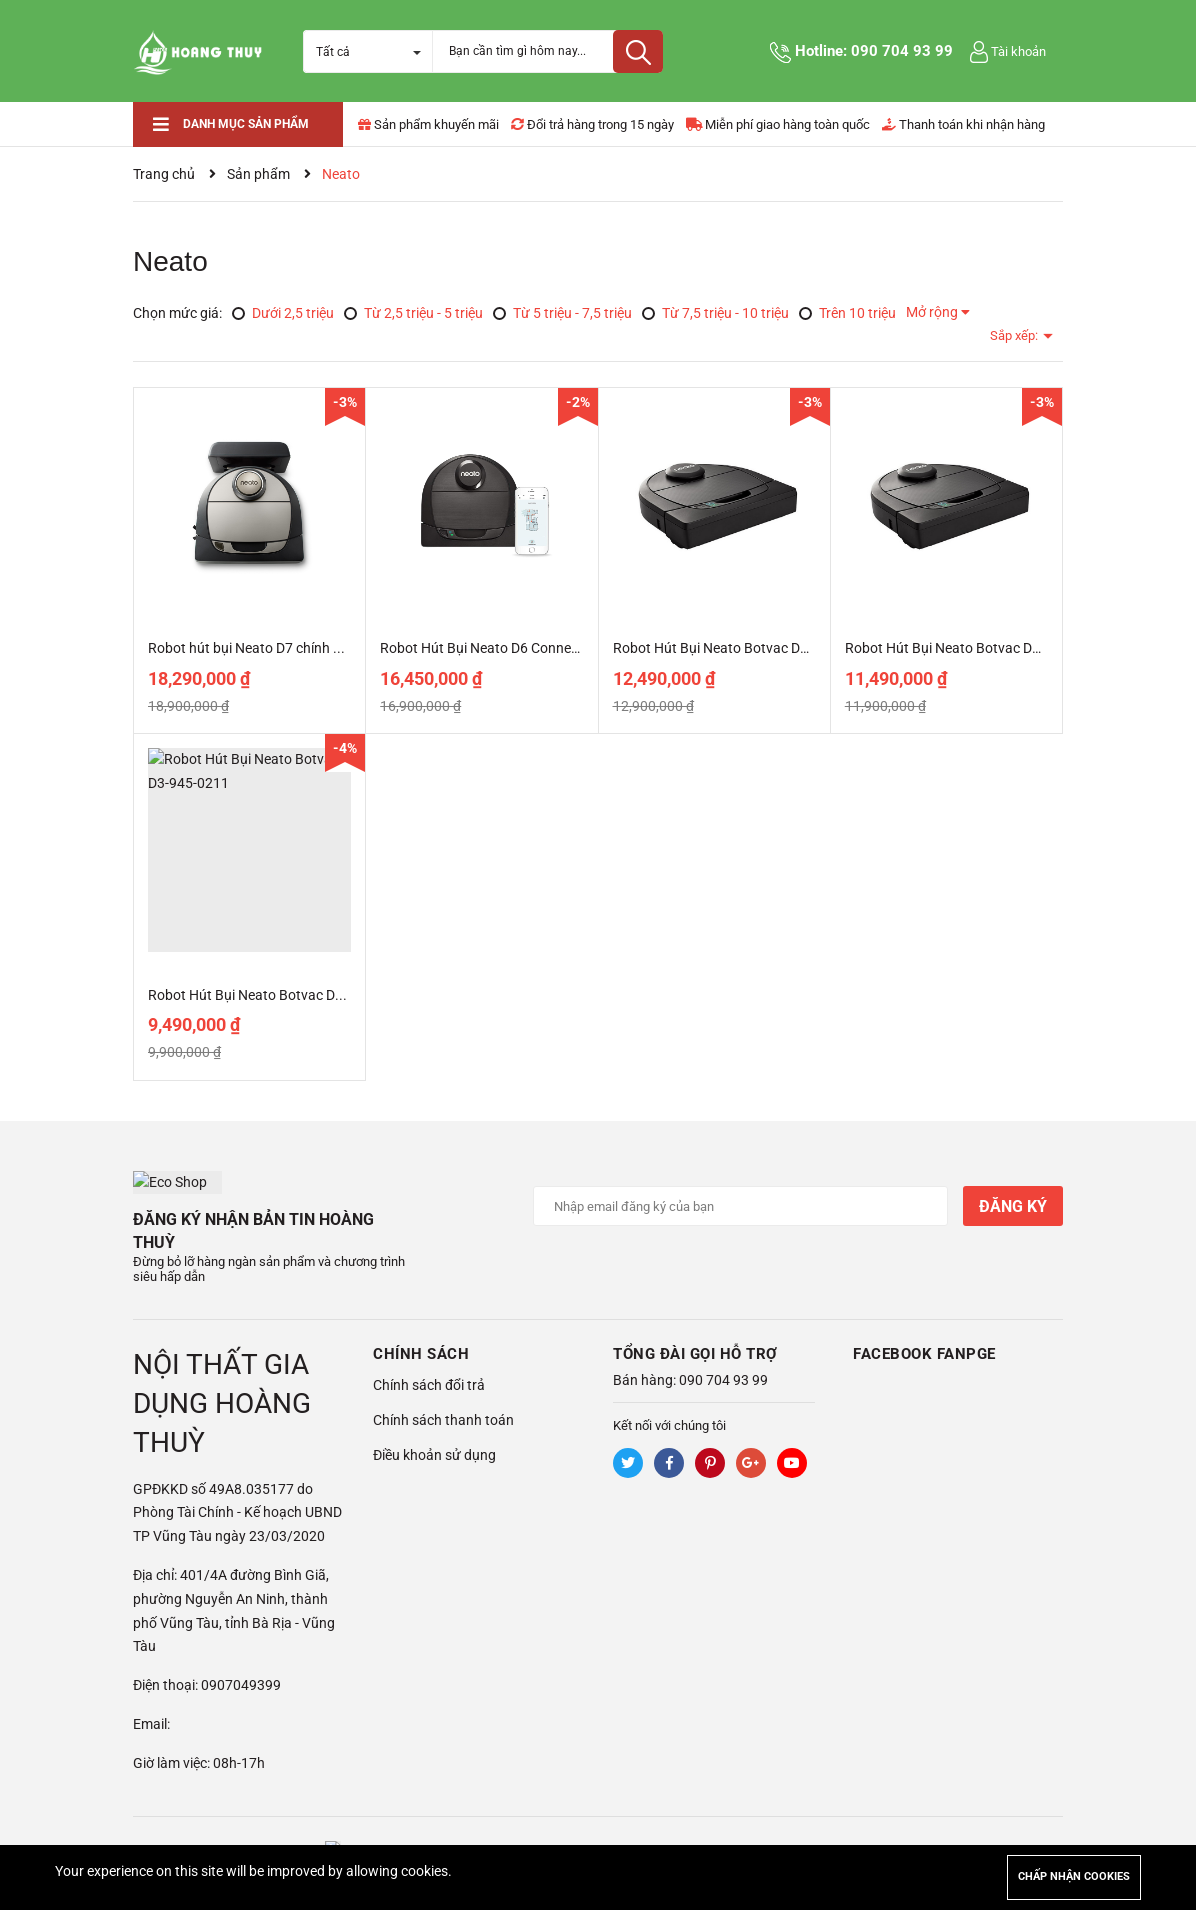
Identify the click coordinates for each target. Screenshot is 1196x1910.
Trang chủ (164, 174)
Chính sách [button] (421, 1330)
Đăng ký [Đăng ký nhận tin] (1013, 1206)
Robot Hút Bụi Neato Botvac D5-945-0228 (742, 648)
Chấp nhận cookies (1074, 1876)
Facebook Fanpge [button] (924, 1330)
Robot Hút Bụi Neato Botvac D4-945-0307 (974, 648)
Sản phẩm (258, 174)
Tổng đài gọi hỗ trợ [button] (695, 1330)
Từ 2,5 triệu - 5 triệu (413, 313)
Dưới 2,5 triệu (283, 313)
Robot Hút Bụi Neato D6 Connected (489, 648)
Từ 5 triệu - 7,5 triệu (562, 313)
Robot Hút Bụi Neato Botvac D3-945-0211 (277, 995)
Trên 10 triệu (847, 313)
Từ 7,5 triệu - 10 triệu (715, 313)
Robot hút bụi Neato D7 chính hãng (256, 648)
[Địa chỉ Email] (740, 1206)
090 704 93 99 (902, 51)
